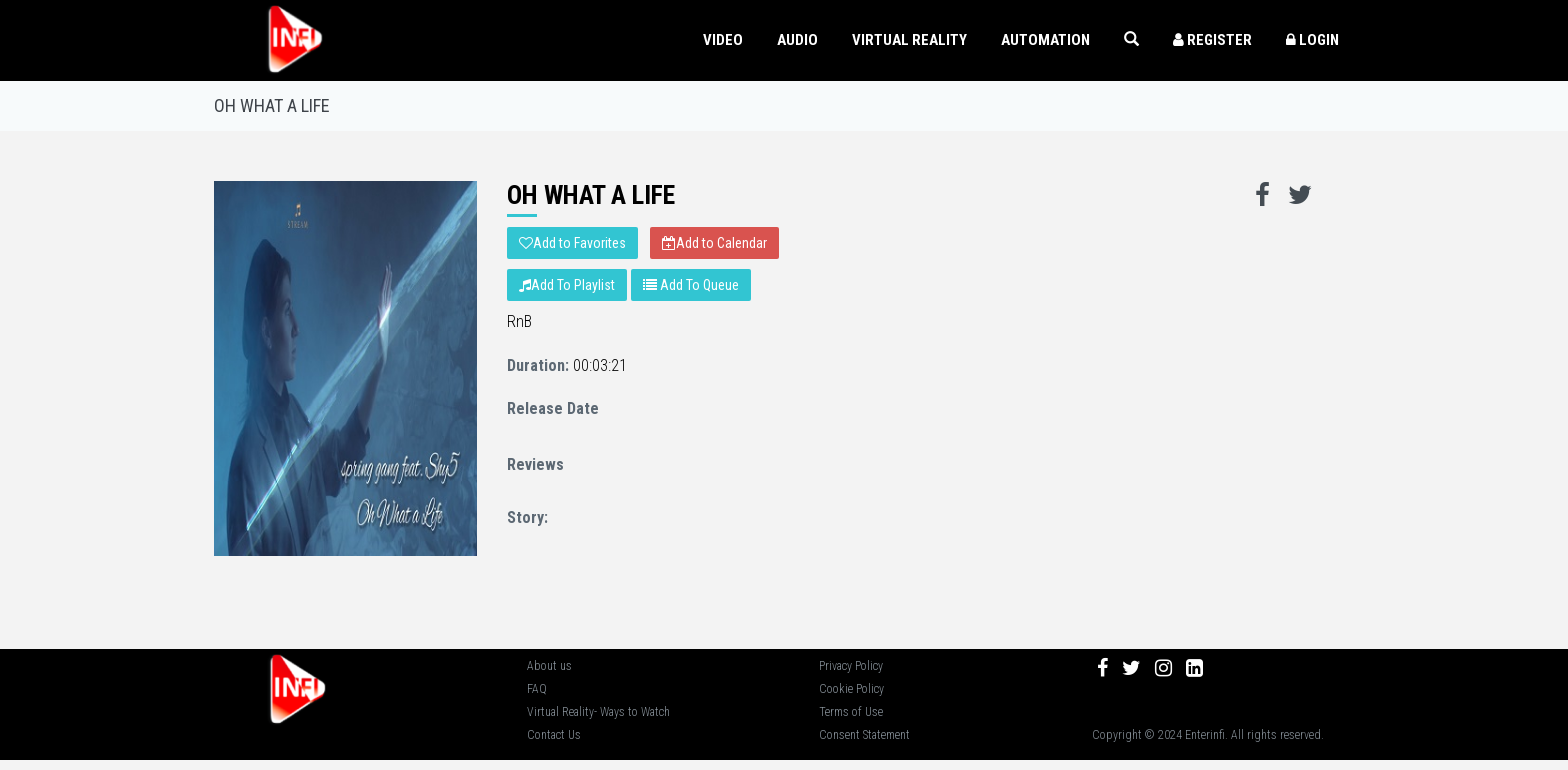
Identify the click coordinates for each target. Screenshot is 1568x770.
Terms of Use (851, 712)
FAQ (537, 689)
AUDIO (797, 40)
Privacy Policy (851, 666)
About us (549, 666)
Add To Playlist (567, 285)
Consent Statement (864, 735)
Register (1212, 40)
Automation (1045, 40)
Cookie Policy (851, 689)
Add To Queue (691, 285)
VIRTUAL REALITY (909, 40)
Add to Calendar (714, 243)
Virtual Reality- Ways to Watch (598, 712)
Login (1312, 40)
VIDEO (723, 40)
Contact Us (554, 735)
